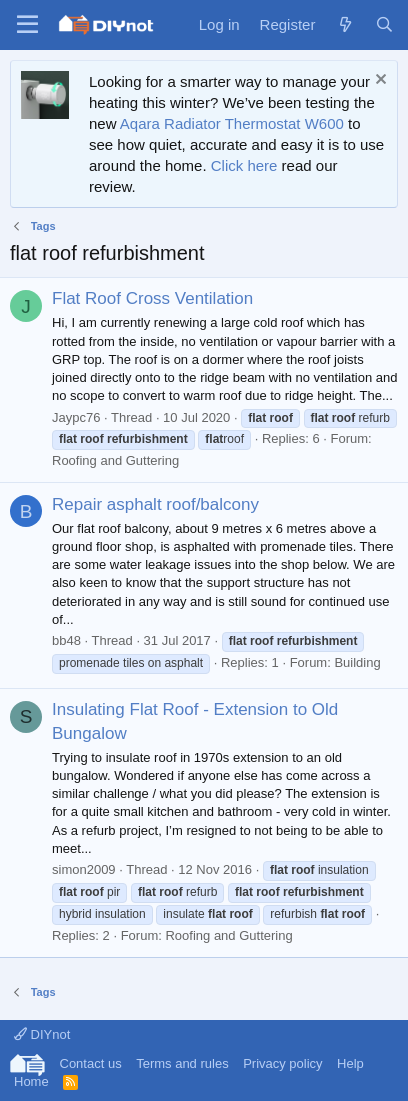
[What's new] (344, 24)
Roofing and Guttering (115, 460)
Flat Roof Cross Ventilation (152, 298)
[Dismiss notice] (378, 81)
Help (350, 1063)
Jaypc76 (76, 417)
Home (31, 1081)
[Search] (384, 24)
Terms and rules (182, 1063)
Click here (244, 165)
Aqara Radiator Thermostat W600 (232, 123)
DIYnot (42, 1034)
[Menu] (27, 25)
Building (357, 662)
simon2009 (84, 869)
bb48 (66, 640)
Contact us (91, 1063)
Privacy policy (282, 1063)
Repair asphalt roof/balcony (155, 504)
